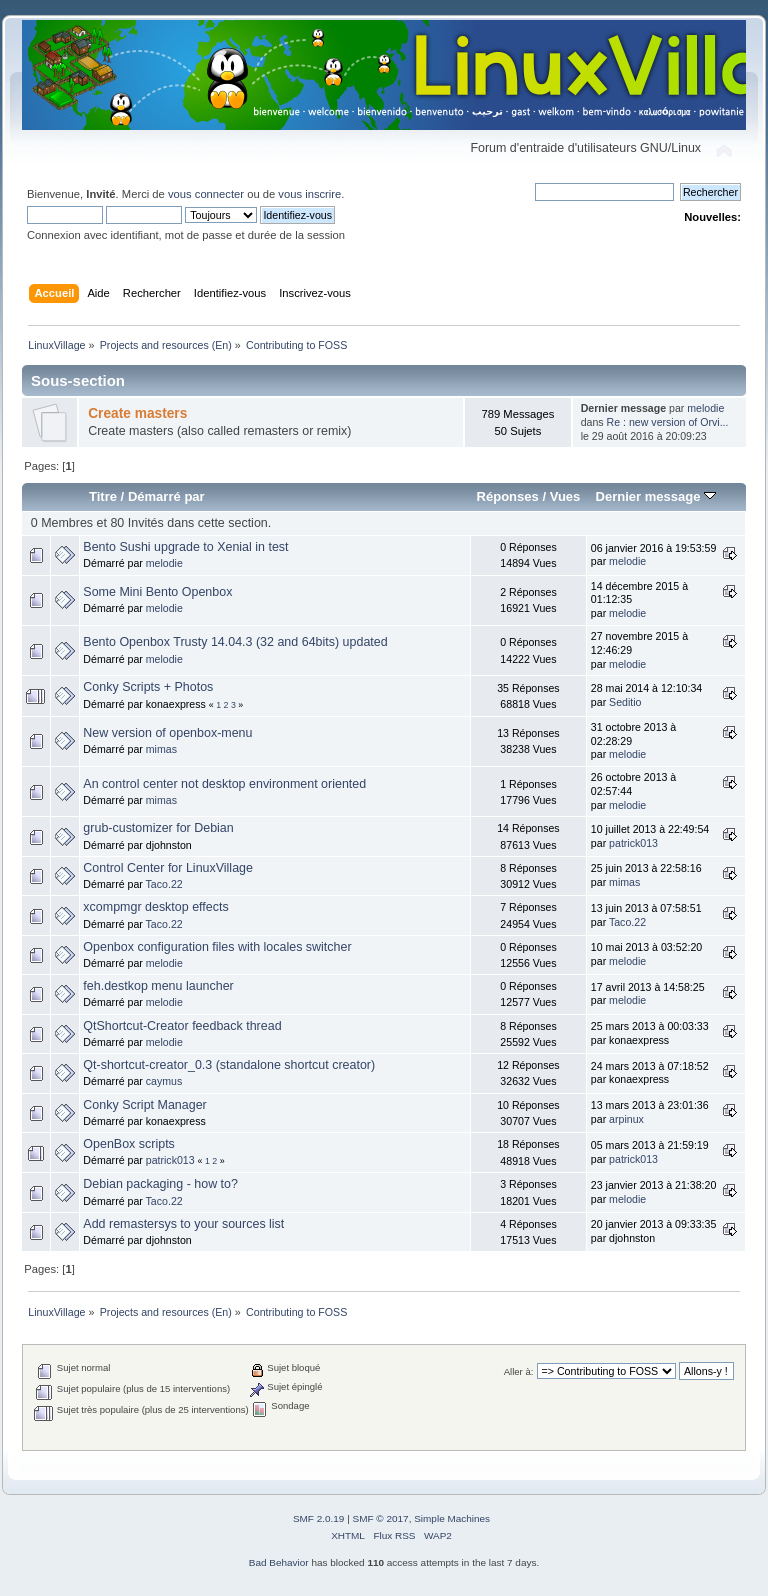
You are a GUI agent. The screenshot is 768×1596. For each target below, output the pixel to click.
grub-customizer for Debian (158, 828)
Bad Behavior (279, 1562)
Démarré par (166, 496)
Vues (565, 496)
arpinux (626, 1119)
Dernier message (655, 496)
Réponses (508, 496)
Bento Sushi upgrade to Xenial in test (185, 547)
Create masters (137, 413)
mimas (161, 749)
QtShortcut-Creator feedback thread (182, 1026)
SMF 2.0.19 (319, 1518)
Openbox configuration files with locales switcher (217, 947)
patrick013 (633, 843)
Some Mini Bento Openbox (157, 592)
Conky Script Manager (144, 1105)
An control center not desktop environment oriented (224, 784)
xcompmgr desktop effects (155, 907)
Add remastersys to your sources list (183, 1224)
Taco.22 (164, 884)
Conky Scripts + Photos (148, 687)
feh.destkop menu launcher (158, 986)
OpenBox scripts (128, 1144)
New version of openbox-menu (167, 733)
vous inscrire (309, 194)
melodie (705, 408)
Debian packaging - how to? (160, 1184)
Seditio (625, 702)
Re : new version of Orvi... (668, 422)
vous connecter (206, 194)
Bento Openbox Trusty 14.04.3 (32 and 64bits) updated (235, 642)
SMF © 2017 (381, 1518)
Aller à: (519, 1371)
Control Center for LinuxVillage (168, 868)
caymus (164, 1081)
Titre (103, 496)
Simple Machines (452, 1518)
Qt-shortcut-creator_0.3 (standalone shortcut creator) (229, 1065)
